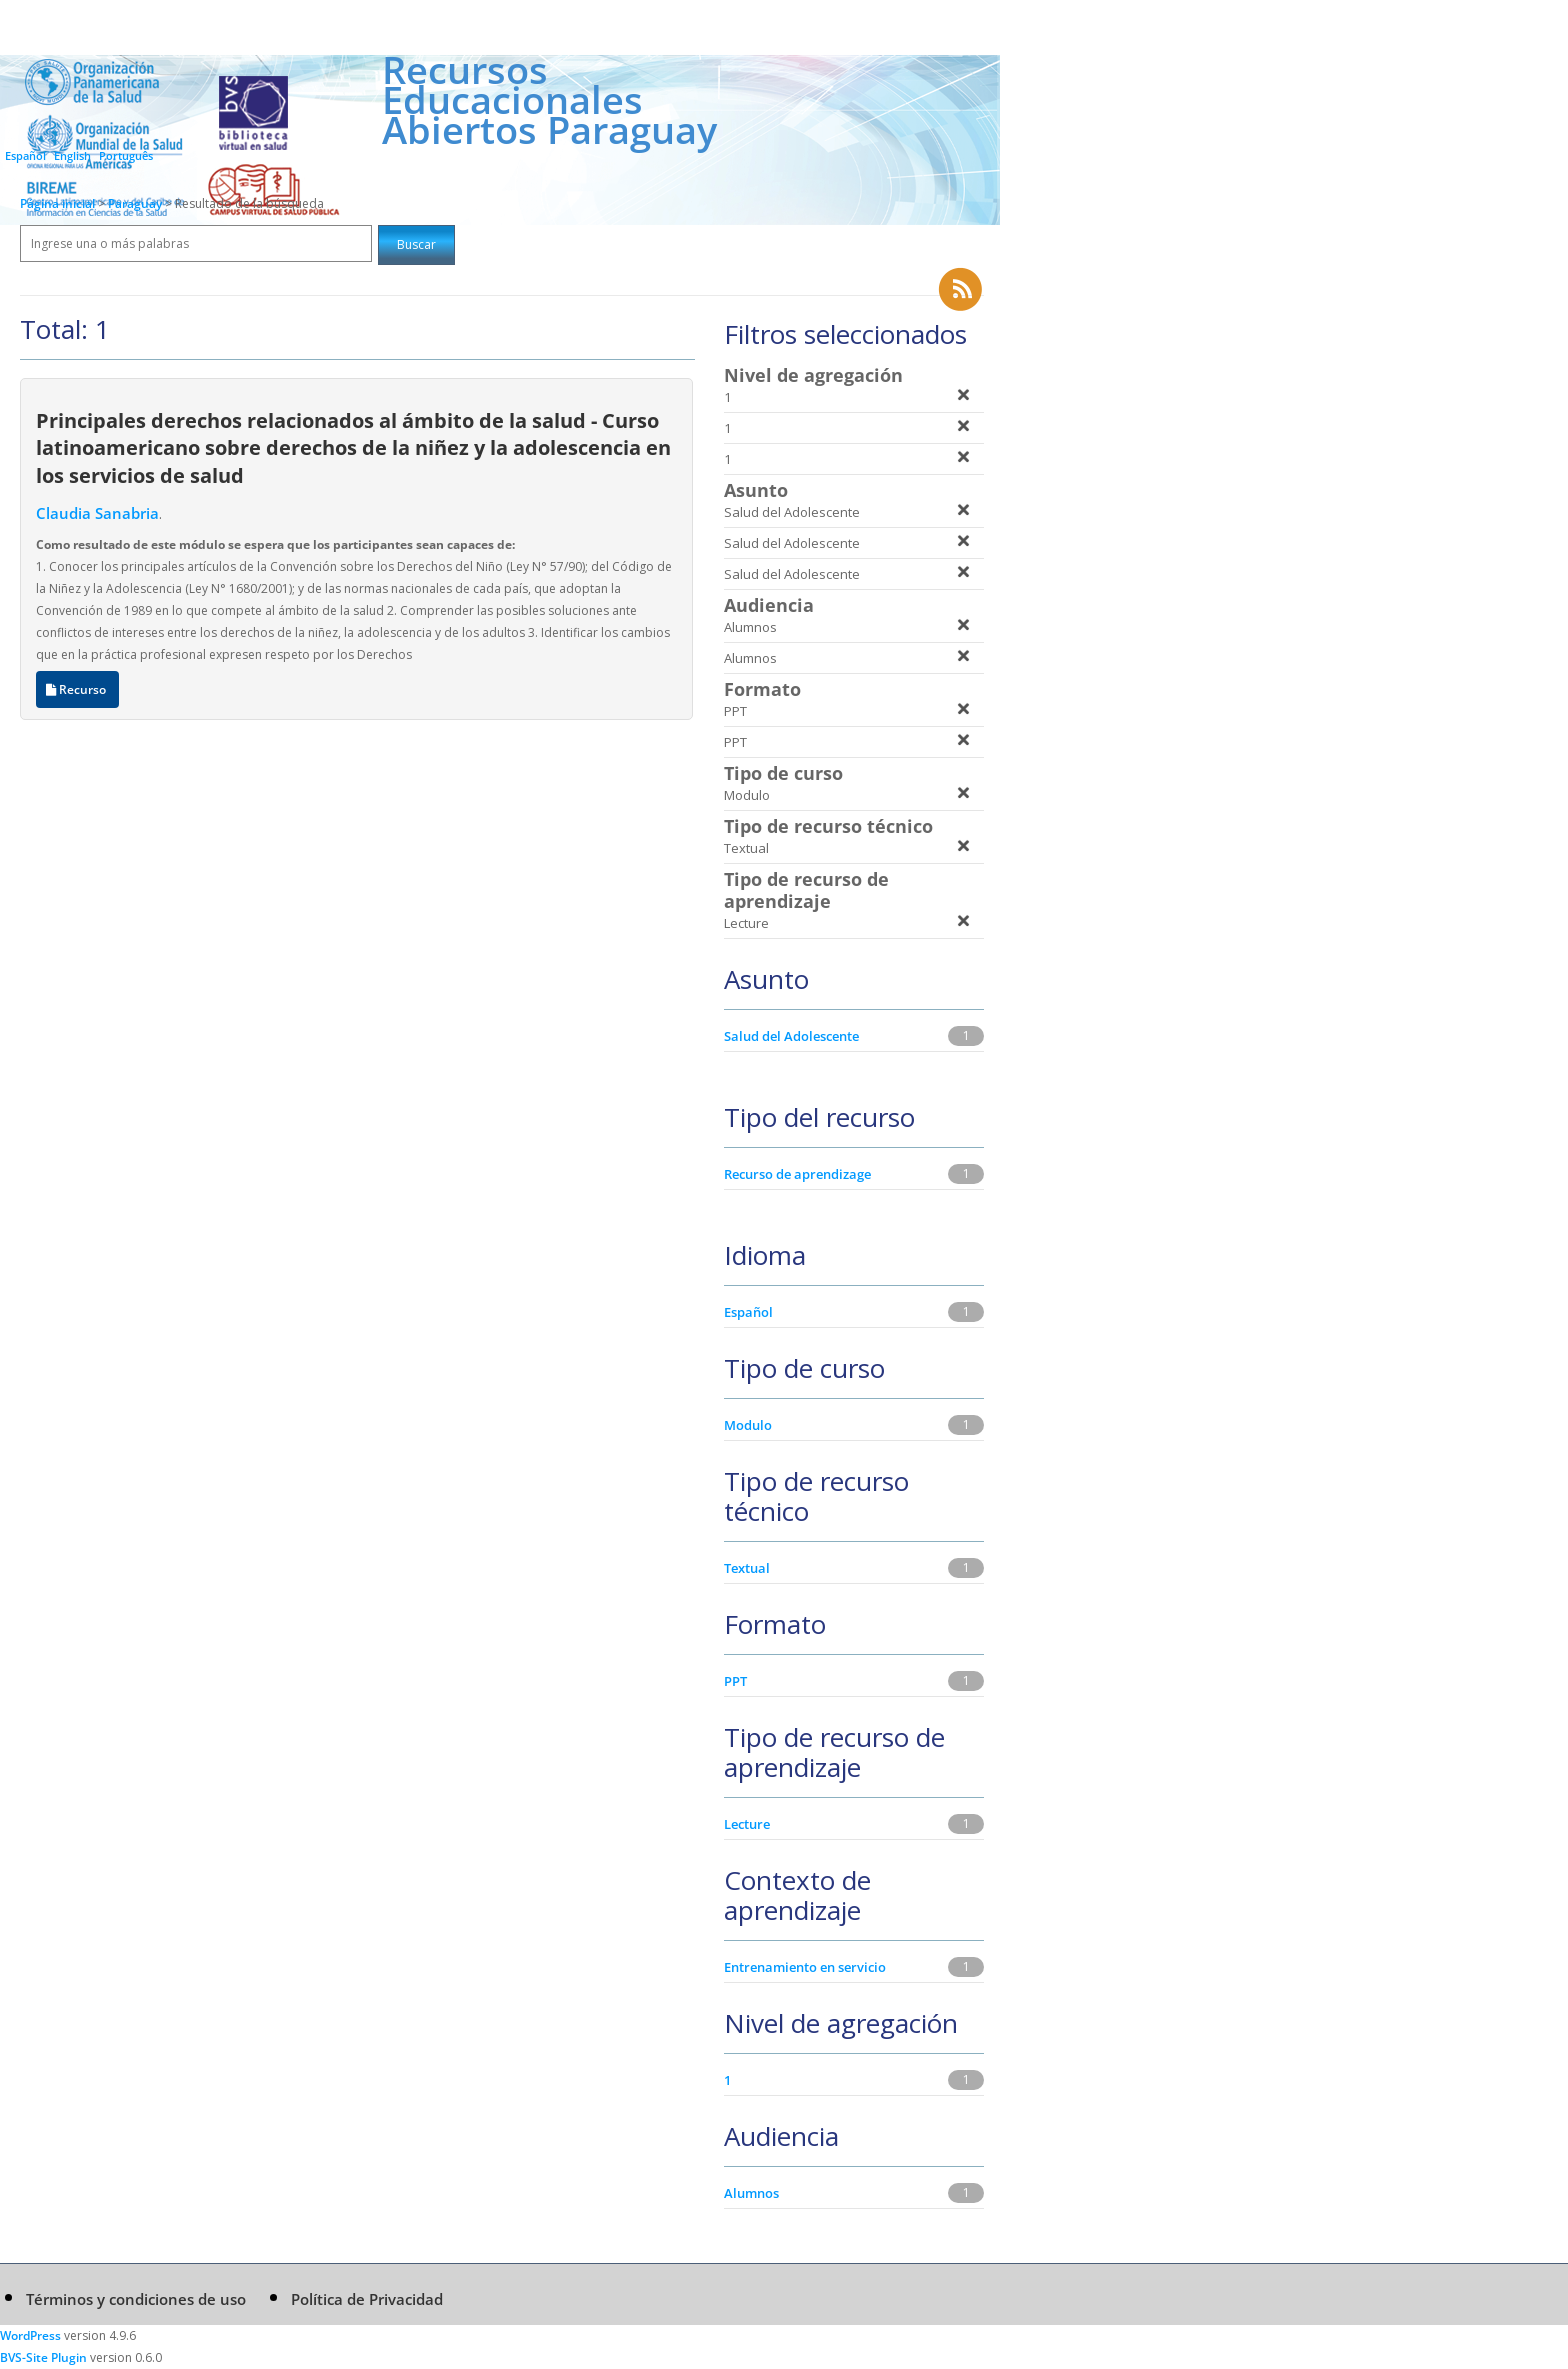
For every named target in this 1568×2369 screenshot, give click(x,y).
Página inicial (57, 203)
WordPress (30, 2335)
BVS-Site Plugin (43, 2357)
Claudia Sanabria (97, 513)
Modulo (748, 1425)
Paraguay (136, 203)
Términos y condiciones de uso (136, 2299)
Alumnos (751, 2193)
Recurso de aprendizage (797, 1174)
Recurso (77, 689)
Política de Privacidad (367, 2299)
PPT (735, 1681)
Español (25, 155)
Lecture (747, 1824)
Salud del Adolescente (791, 1036)
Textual (747, 1568)
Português (126, 155)
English (72, 155)
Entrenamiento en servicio (805, 1967)
